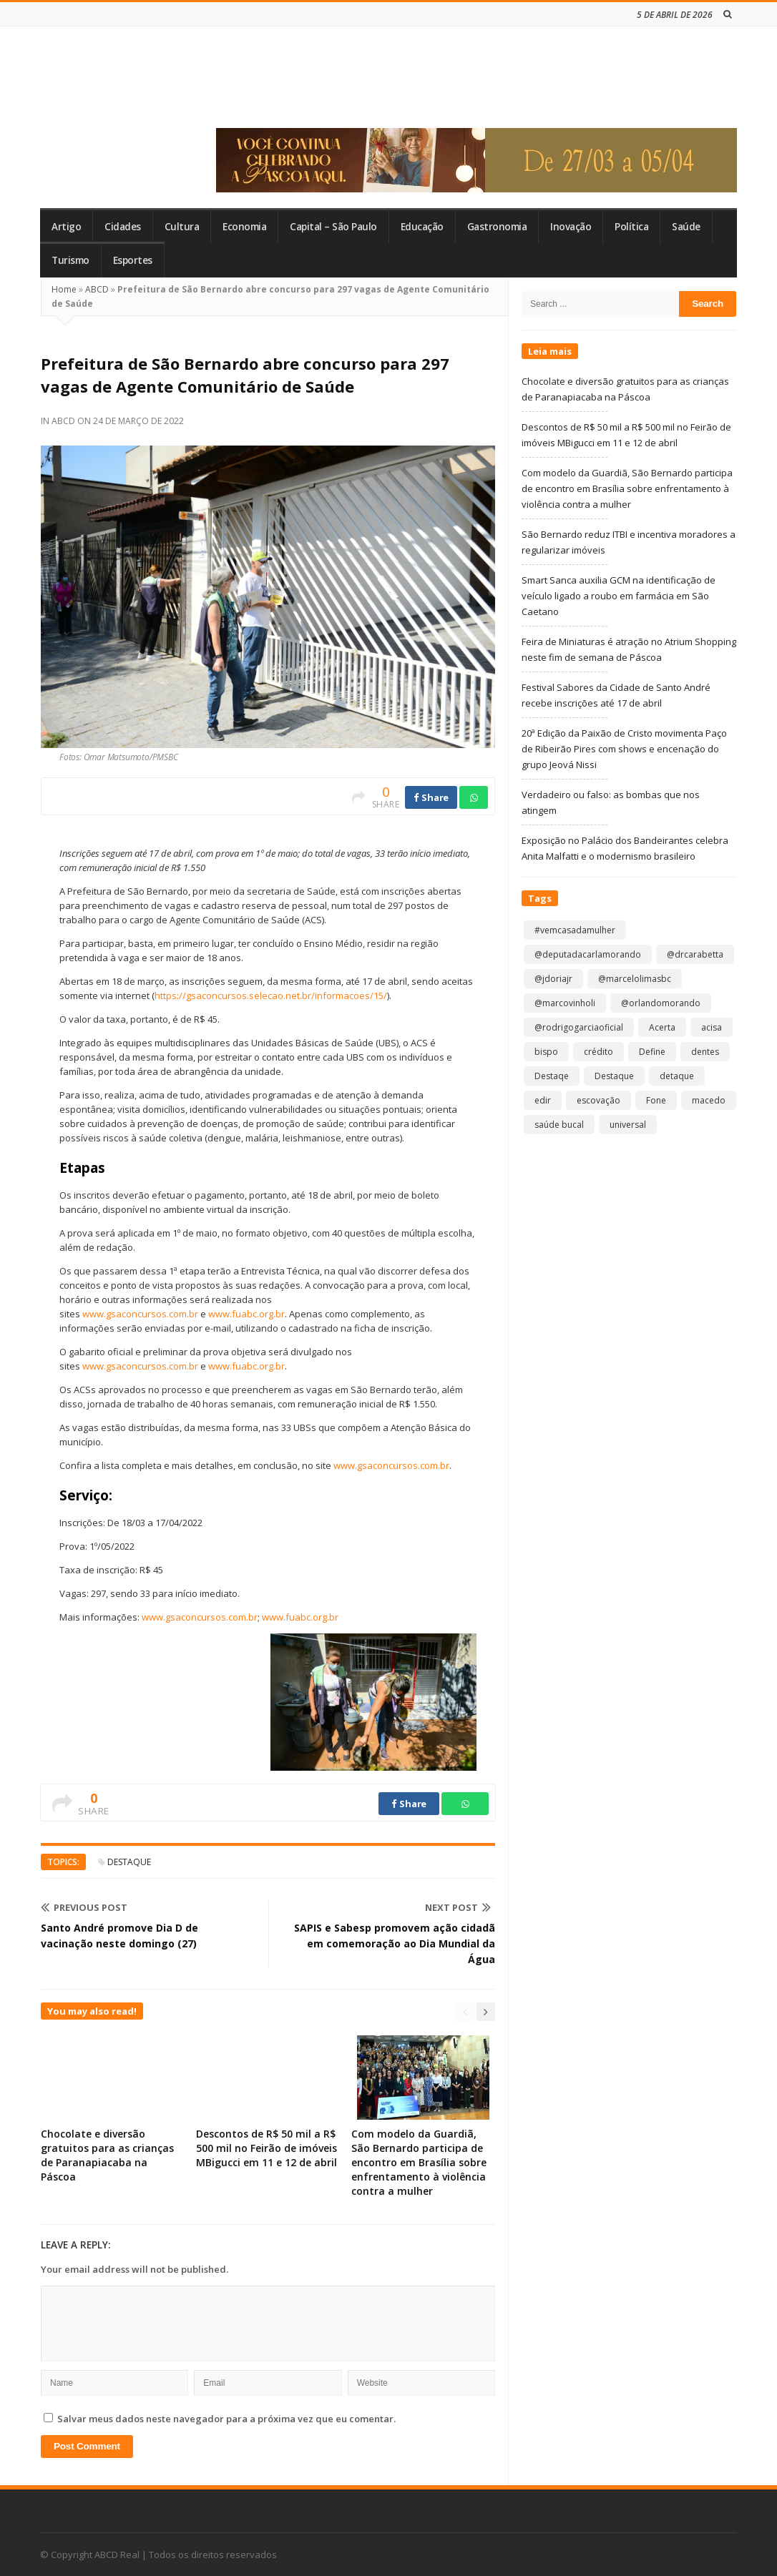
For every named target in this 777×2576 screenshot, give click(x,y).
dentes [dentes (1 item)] (705, 1052)
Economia (244, 226)
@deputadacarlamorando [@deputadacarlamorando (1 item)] (587, 954)
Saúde (686, 226)
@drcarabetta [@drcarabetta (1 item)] (695, 954)
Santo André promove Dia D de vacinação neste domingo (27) (119, 1935)
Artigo (66, 226)
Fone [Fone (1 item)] (656, 1100)
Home (64, 289)
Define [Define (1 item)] (652, 1052)
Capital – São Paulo (333, 226)
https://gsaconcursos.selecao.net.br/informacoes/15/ (271, 995)
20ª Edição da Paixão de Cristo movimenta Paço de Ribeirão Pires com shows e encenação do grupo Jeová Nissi (624, 749)
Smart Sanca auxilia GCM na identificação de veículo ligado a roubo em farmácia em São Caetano (618, 596)
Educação (422, 226)
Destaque (129, 1862)
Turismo (70, 260)
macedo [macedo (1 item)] (708, 1100)
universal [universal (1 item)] (628, 1125)
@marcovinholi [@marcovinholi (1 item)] (564, 1003)
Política (631, 226)
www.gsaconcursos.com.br (140, 1313)
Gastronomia (497, 226)
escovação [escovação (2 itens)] (598, 1100)
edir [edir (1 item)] (542, 1100)
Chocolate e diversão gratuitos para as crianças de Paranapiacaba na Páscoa (107, 2155)
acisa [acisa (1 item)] (711, 1027)
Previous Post (84, 1907)
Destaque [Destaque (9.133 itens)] (614, 1076)
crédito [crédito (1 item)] (598, 1052)
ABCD (97, 289)
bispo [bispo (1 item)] (546, 1052)
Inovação (570, 226)
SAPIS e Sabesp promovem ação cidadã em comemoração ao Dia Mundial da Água (394, 1943)
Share (431, 797)
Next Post (458, 1907)
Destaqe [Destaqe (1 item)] (551, 1076)
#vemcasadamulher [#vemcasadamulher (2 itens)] (574, 930)
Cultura (182, 226)
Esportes (132, 260)
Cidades (122, 226)
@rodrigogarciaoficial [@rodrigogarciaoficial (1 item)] (578, 1027)
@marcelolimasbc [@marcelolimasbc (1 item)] (634, 979)
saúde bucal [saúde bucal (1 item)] (559, 1125)
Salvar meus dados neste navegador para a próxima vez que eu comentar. (226, 2418)
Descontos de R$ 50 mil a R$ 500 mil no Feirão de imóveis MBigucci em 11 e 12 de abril (266, 2148)
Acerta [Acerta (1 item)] (662, 1027)
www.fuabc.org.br (246, 1313)
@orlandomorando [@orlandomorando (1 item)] (660, 1003)
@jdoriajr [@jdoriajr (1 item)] (553, 979)
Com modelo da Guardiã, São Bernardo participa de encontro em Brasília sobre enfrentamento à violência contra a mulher (419, 2162)
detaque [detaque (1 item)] (677, 1076)
